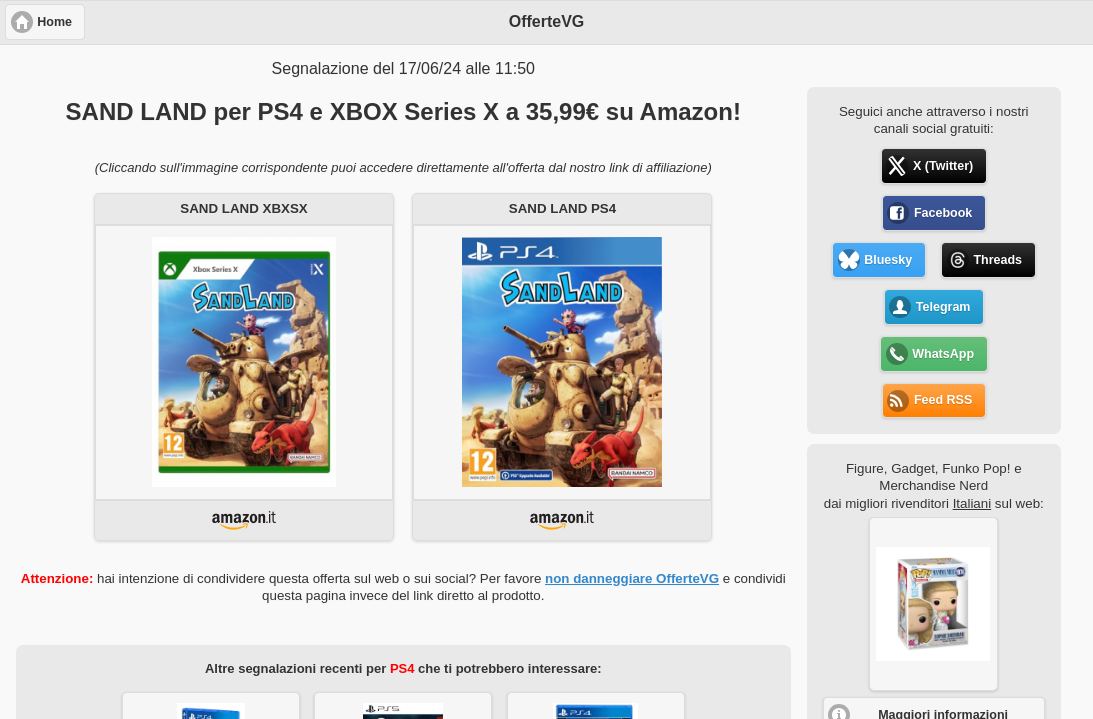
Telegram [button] (943, 307)
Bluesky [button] (888, 260)
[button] (933, 604)
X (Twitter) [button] (943, 166)
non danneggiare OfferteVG (632, 578)
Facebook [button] (943, 213)
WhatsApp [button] (943, 354)
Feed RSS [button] (943, 400)
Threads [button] (997, 260)
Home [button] (54, 22)
